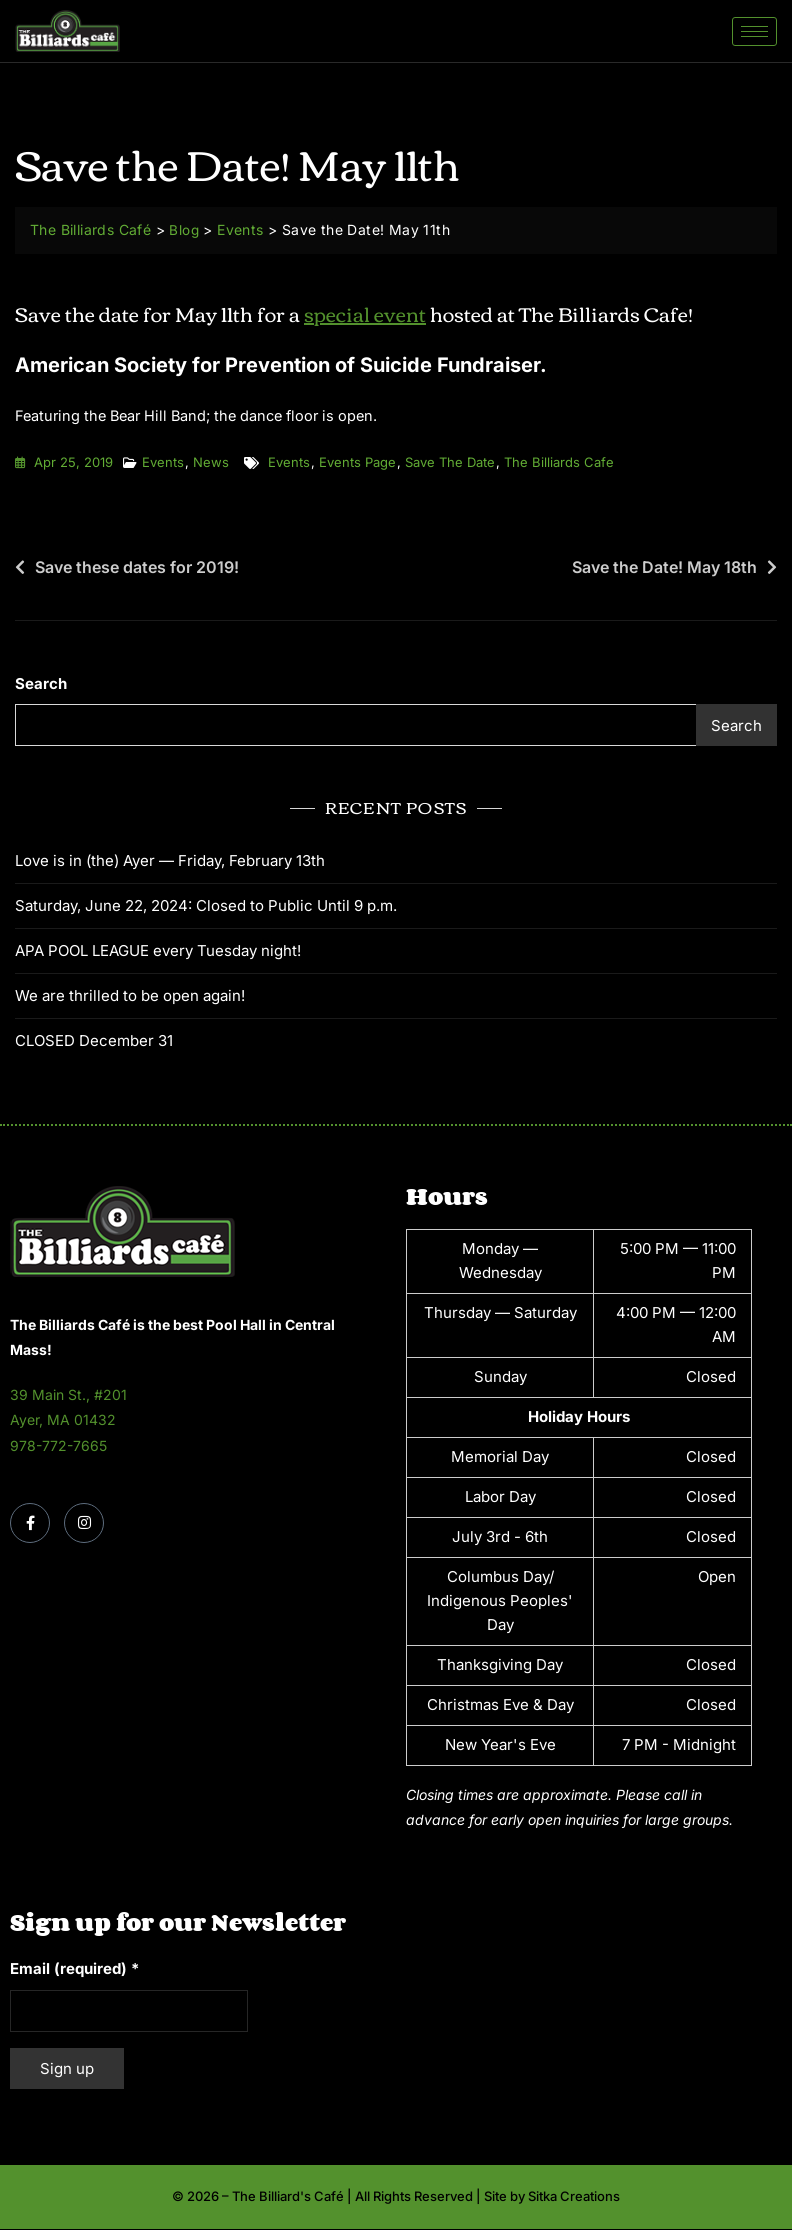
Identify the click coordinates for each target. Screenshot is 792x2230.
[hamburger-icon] (754, 31)
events (289, 463)
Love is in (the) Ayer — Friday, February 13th (170, 860)
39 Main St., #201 (68, 1395)
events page (357, 463)
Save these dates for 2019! (137, 568)
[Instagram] (84, 1523)
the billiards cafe (559, 463)
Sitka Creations (574, 2197)
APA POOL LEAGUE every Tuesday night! (158, 950)
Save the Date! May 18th (664, 568)
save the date (450, 463)
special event (365, 312)
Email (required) (74, 1969)
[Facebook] (30, 1523)
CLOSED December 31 (94, 1040)
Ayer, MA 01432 (63, 1420)
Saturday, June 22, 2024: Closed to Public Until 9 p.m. (206, 905)
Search (41, 684)
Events (163, 463)
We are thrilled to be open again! (130, 995)
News (211, 463)
